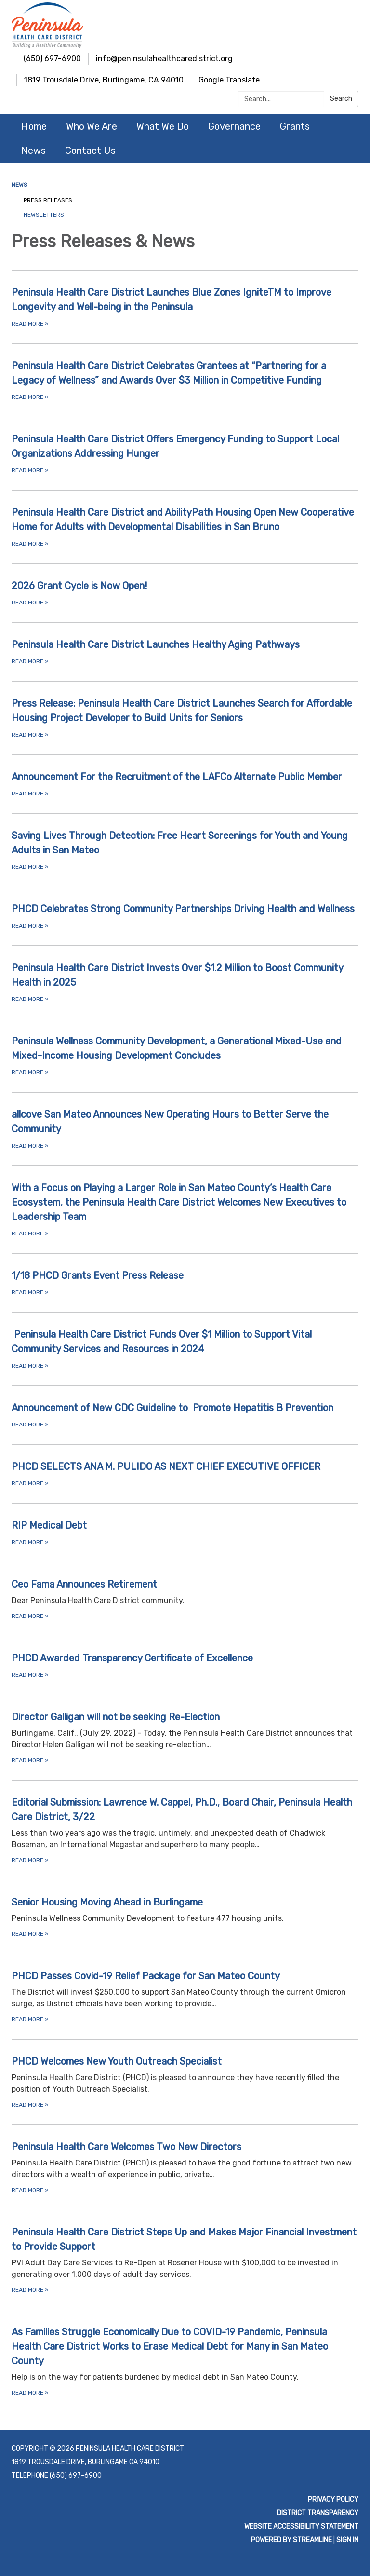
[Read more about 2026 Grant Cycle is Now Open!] (185, 592)
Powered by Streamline (291, 2540)
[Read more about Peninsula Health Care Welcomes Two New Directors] (185, 2167)
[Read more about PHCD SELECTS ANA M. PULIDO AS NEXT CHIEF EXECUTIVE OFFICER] (185, 1473)
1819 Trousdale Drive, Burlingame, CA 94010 (104, 79)
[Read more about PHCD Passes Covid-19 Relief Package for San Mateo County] (185, 1996)
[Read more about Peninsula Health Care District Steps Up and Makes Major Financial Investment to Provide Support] (185, 2260)
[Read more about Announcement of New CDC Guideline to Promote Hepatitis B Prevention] (185, 1414)
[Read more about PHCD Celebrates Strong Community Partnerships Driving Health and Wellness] (185, 916)
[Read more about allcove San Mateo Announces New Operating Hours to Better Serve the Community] (185, 1128)
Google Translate (229, 79)
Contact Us (90, 150)
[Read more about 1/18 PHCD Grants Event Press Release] (185, 1282)
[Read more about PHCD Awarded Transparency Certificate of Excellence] (185, 1665)
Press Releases (48, 200)
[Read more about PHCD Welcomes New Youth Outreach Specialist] (185, 2081)
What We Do (162, 126)
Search (341, 99)
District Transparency (317, 2513)
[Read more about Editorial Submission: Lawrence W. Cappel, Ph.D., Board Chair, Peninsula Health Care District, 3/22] (185, 1830)
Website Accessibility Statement (301, 2526)
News (33, 150)
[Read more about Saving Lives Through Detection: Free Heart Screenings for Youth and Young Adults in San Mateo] (185, 850)
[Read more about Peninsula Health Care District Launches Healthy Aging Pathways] (185, 651)
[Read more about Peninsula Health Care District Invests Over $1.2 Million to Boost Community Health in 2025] (185, 982)
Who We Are (91, 126)
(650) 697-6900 (52, 58)
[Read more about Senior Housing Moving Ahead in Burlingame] (185, 1917)
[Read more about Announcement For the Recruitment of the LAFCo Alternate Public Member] (185, 783)
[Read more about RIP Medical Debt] (185, 1532)
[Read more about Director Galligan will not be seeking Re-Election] (185, 1737)
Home (34, 126)
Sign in (347, 2540)
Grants (295, 126)
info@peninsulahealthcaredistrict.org (164, 58)
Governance (234, 126)
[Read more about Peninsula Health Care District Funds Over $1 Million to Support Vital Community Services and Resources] (185, 1348)
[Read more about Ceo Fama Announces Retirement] (185, 1599)
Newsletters (44, 214)
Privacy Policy (333, 2499)
